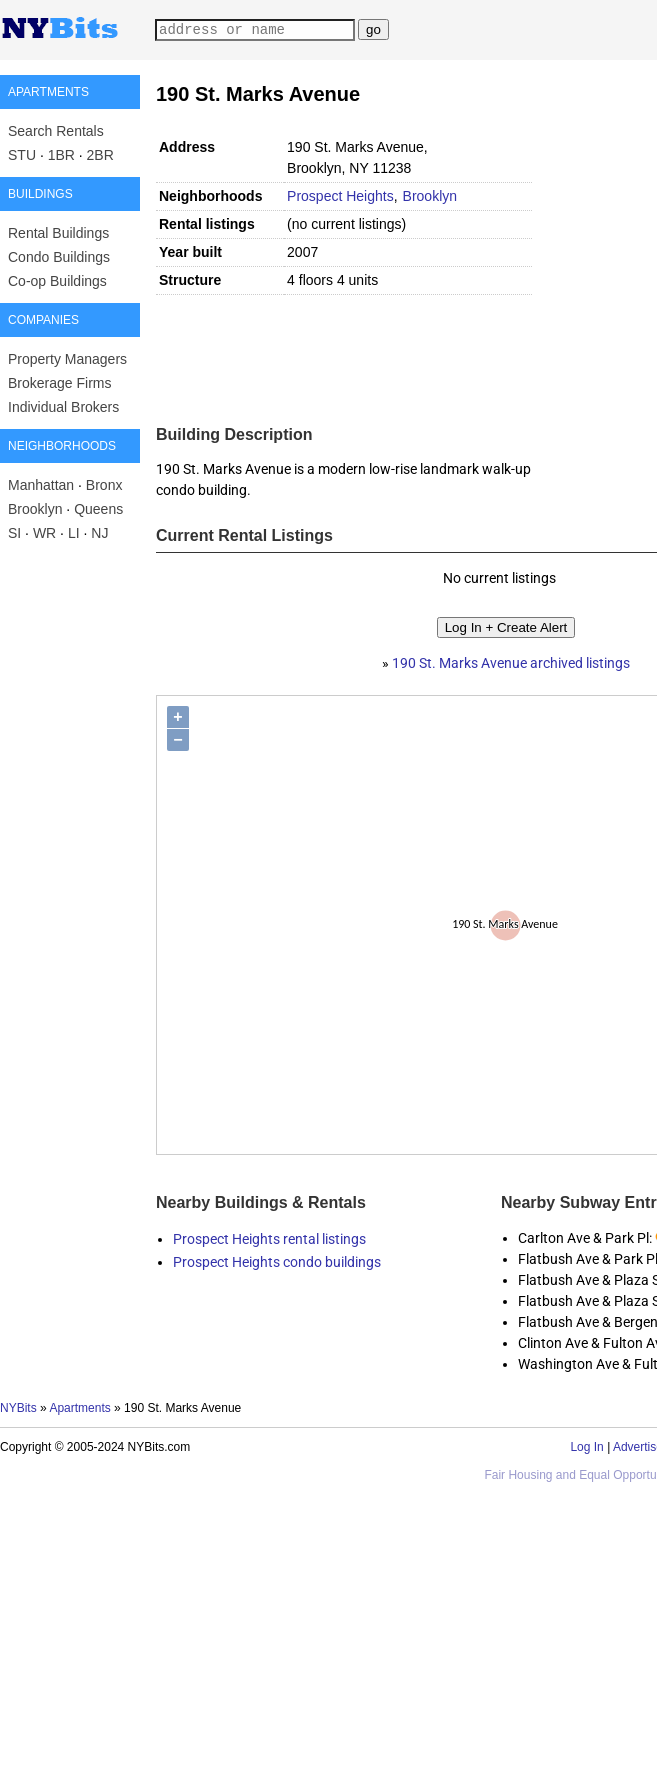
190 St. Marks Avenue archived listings (511, 663)
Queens (98, 509)
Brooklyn (35, 509)
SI (14, 533)
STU (22, 155)
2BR (100, 155)
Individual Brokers (63, 407)
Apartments (79, 1408)
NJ (99, 533)
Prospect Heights (340, 196)
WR (44, 533)
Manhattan (41, 485)
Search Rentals (56, 131)
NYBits (18, 1408)
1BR (61, 155)
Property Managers (67, 359)
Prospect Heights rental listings (269, 1239)
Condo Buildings (59, 257)
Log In (586, 1447)
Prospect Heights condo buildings (277, 1262)
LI (74, 533)
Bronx (104, 485)
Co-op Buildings (57, 281)
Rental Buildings (58, 233)
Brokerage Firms (59, 383)
